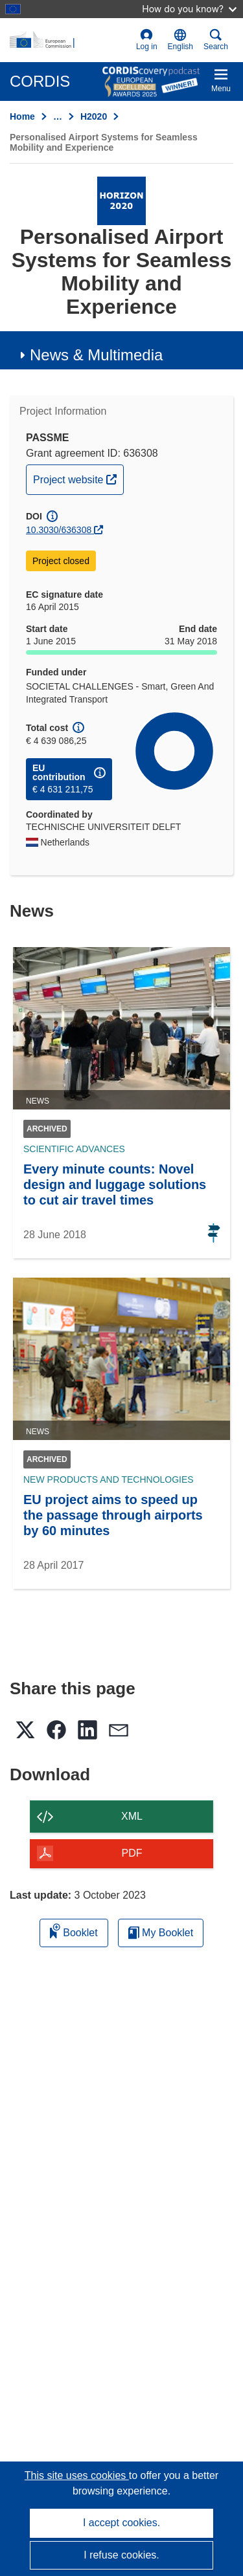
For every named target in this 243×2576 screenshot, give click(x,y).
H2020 (93, 116)
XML (132, 1816)
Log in (146, 39)
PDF (132, 1853)
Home (22, 116)
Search (215, 39)
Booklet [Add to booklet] (74, 1930)
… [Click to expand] (57, 116)
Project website (78, 478)
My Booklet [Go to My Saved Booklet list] (161, 1933)
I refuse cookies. (121, 2554)
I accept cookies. (121, 2522)
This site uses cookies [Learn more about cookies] (77, 2475)
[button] (180, 40)
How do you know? (189, 8)
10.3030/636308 (58, 530)
